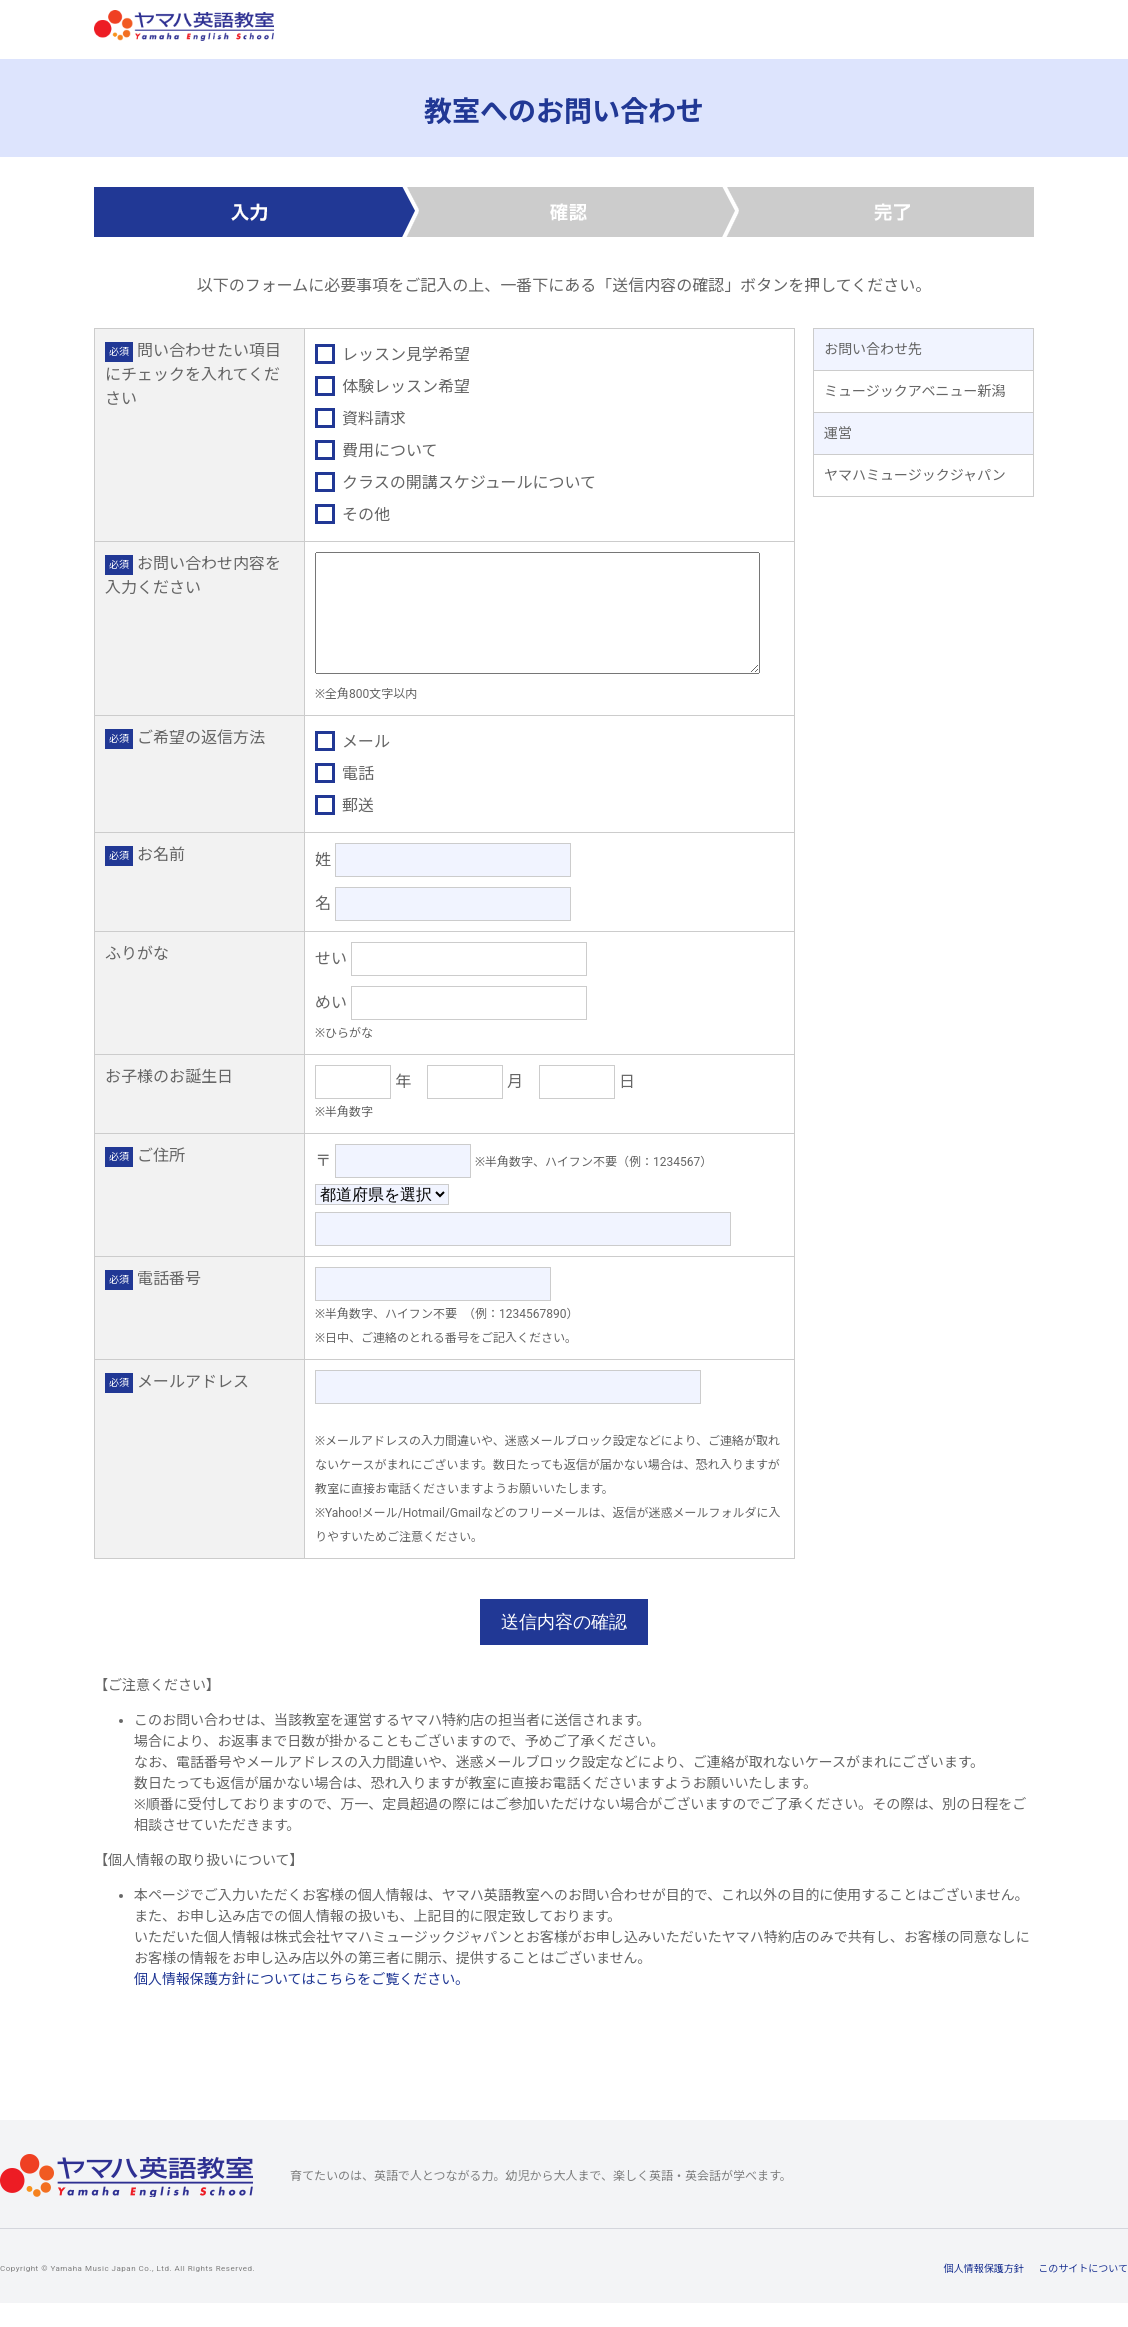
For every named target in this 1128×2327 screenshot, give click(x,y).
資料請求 (360, 418)
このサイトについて (1083, 2292)
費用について (376, 450)
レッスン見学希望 (392, 354)
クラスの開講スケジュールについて (455, 482)
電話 (344, 797)
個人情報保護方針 (984, 2292)
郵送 (344, 829)
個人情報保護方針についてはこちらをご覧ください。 (301, 2003)
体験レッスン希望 (392, 386)
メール (352, 765)
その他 (352, 514)
